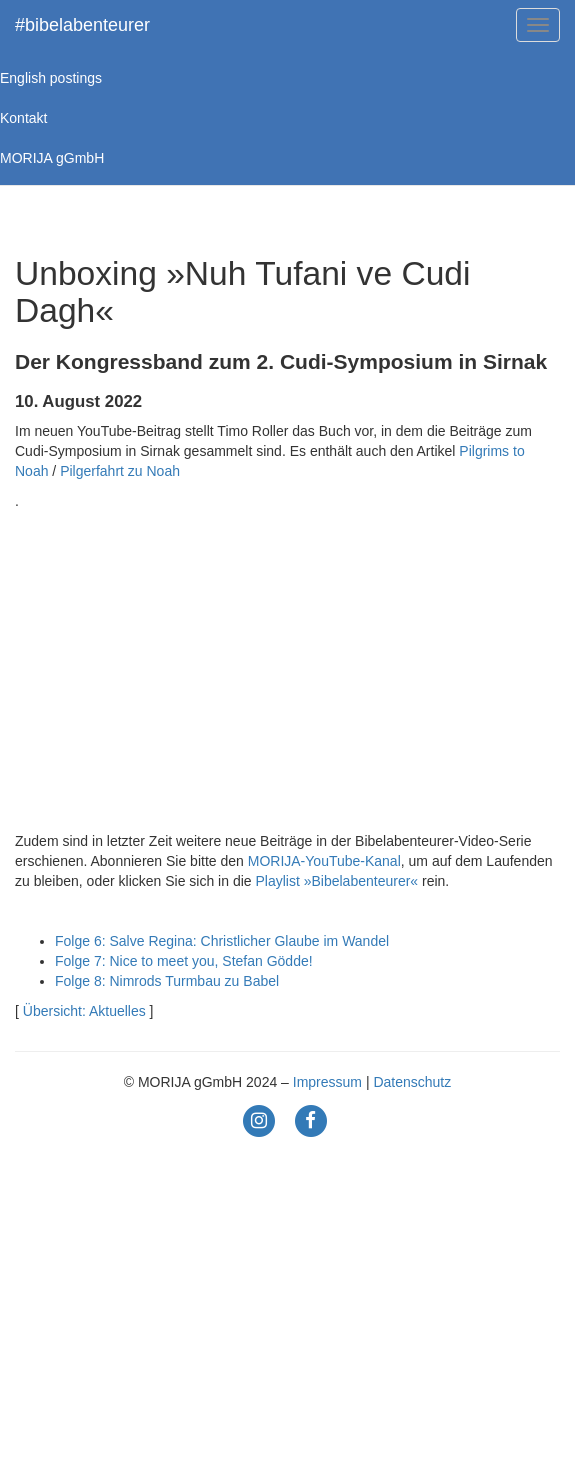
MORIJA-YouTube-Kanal (324, 861)
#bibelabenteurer (82, 25)
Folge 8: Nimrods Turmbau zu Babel (167, 981)
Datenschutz (412, 1082)
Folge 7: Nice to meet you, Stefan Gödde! (184, 961)
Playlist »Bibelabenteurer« (336, 881)
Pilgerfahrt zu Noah (120, 471)
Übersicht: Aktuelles (84, 1011)
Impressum (327, 1082)
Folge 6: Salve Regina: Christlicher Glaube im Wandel (222, 941)
